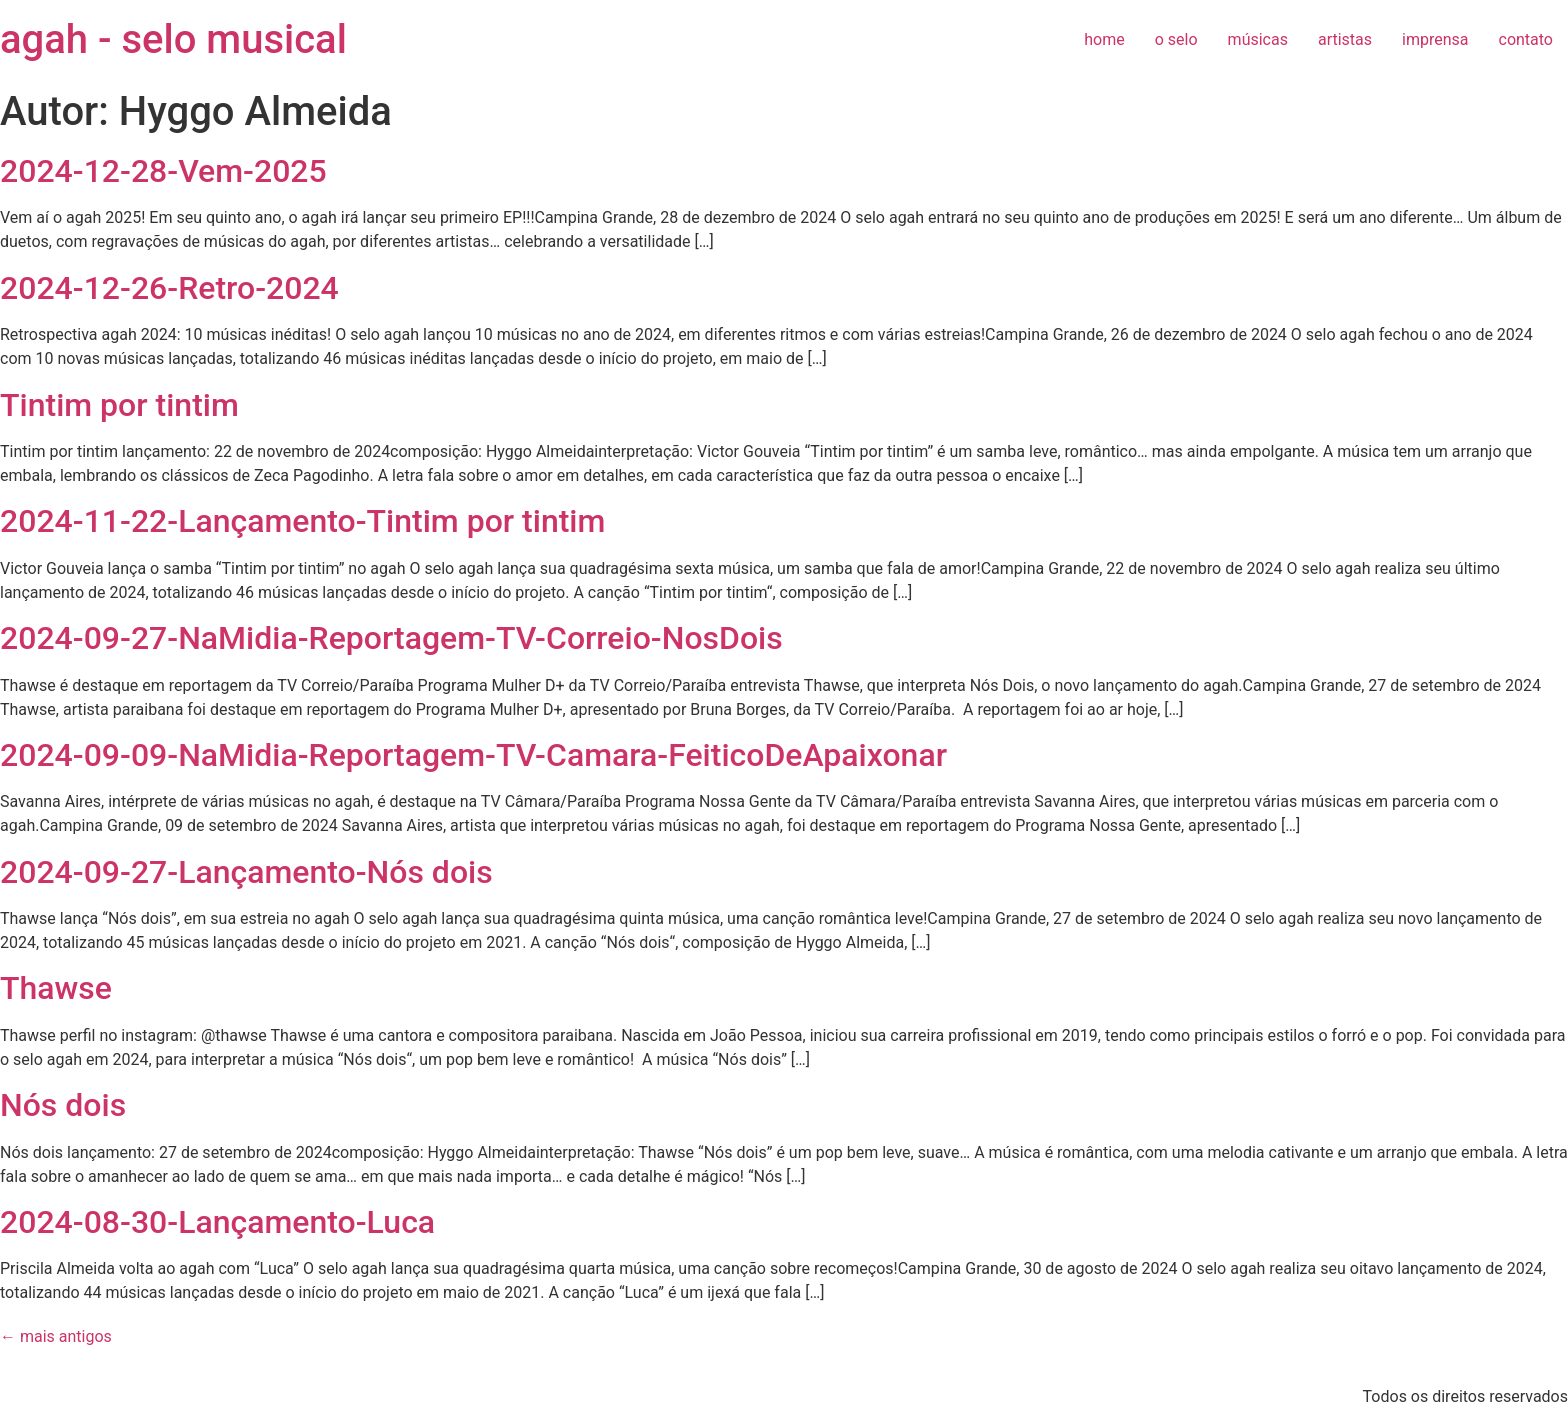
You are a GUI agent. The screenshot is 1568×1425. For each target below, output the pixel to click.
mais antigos (56, 1336)
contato (1526, 39)
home (1104, 39)
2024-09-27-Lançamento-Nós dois (246, 872)
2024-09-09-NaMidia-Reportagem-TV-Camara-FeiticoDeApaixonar (473, 755)
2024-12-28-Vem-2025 (163, 171)
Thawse (56, 988)
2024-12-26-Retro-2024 (169, 288)
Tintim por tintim (119, 405)
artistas (1345, 39)
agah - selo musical (173, 39)
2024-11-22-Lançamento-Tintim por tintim (302, 521)
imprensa (1435, 39)
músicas (1258, 39)
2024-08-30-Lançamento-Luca (217, 1222)
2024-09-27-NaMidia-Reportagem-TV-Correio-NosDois (391, 638)
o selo (1176, 39)
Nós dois (63, 1105)
